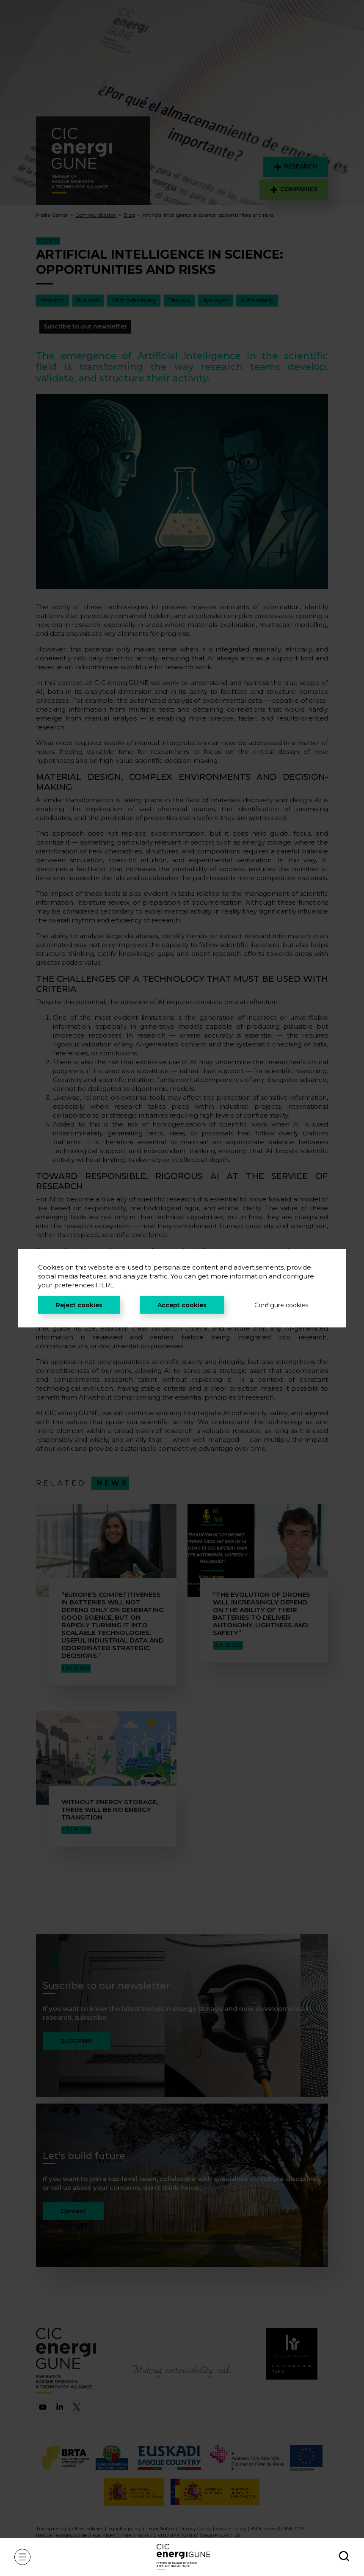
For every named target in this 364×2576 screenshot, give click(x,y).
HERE (105, 1285)
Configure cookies (281, 1305)
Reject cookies (79, 1305)
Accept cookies (182, 1305)
